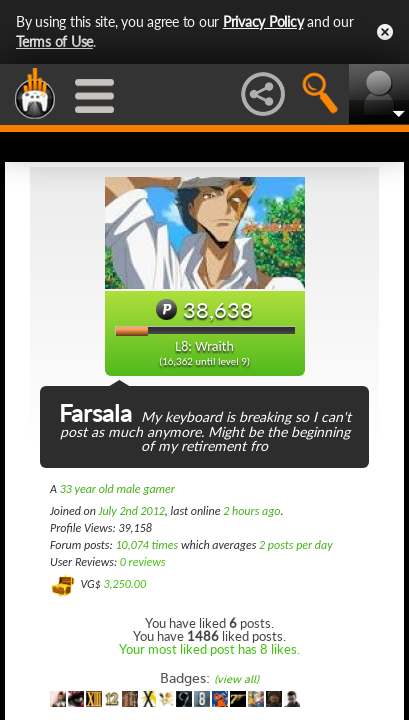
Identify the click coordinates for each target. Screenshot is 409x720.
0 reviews (143, 562)
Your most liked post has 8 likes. (209, 649)
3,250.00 (124, 584)
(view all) (236, 679)
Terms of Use (54, 41)
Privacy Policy (263, 21)
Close (385, 32)
